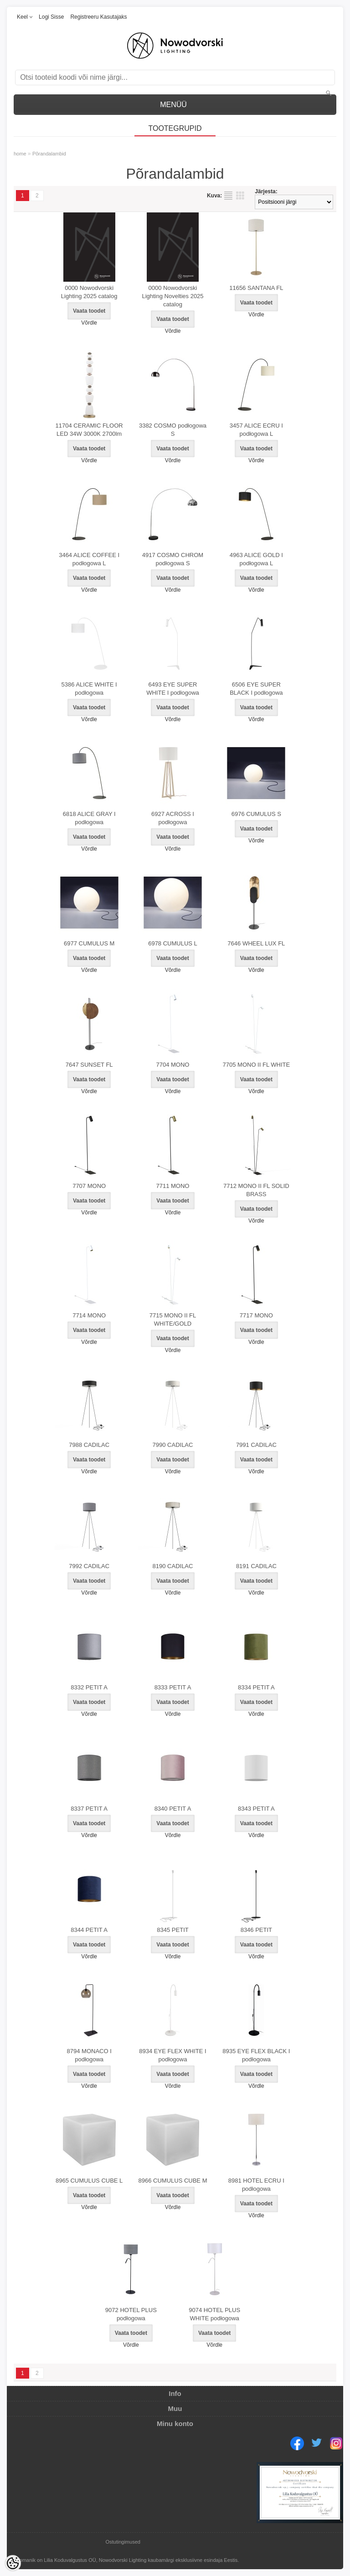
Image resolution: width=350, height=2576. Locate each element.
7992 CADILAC (89, 1566)
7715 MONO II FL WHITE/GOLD (172, 1319)
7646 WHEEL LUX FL (256, 943)
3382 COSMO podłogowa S (172, 429)
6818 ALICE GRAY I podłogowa (89, 818)
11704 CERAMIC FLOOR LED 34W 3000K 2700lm (89, 429)
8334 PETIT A (256, 1687)
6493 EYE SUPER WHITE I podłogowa (172, 688)
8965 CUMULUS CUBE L (89, 2180)
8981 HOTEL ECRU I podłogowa (256, 2184)
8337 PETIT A (89, 1808)
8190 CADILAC (173, 1566)
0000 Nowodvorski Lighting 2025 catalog (89, 291)
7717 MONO (256, 1315)
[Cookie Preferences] (13, 2563)
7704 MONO (173, 1064)
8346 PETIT (256, 1929)
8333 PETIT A (172, 1687)
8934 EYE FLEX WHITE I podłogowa (172, 2055)
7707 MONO (89, 1185)
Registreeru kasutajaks (98, 17)
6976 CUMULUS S (256, 813)
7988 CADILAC (89, 1444)
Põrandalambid (49, 153)
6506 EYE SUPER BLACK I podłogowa (256, 688)
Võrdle (89, 323)
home (20, 153)
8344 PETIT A (89, 1929)
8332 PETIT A (89, 1687)
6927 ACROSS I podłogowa (172, 818)
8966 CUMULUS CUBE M (173, 2180)
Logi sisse (51, 17)
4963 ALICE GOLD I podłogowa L (256, 559)
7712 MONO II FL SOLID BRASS (256, 1190)
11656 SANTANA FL (256, 287)
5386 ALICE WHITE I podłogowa (89, 688)
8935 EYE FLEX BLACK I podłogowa (256, 2055)
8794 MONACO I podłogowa (89, 2055)
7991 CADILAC (256, 1444)
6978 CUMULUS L (172, 943)
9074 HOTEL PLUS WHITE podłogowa (214, 2314)
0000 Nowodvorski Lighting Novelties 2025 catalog (172, 296)
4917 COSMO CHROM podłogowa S (172, 559)
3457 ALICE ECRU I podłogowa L (256, 429)
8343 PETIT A (256, 1808)
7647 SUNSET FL (89, 1064)
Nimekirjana (228, 195)
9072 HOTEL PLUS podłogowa (131, 2314)
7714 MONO (89, 1315)
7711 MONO (173, 1185)
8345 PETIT (172, 1929)
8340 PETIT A (172, 1808)
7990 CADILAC (173, 1444)
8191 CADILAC (256, 1566)
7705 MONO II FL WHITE (256, 1064)
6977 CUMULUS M (89, 943)
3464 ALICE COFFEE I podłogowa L (89, 559)
